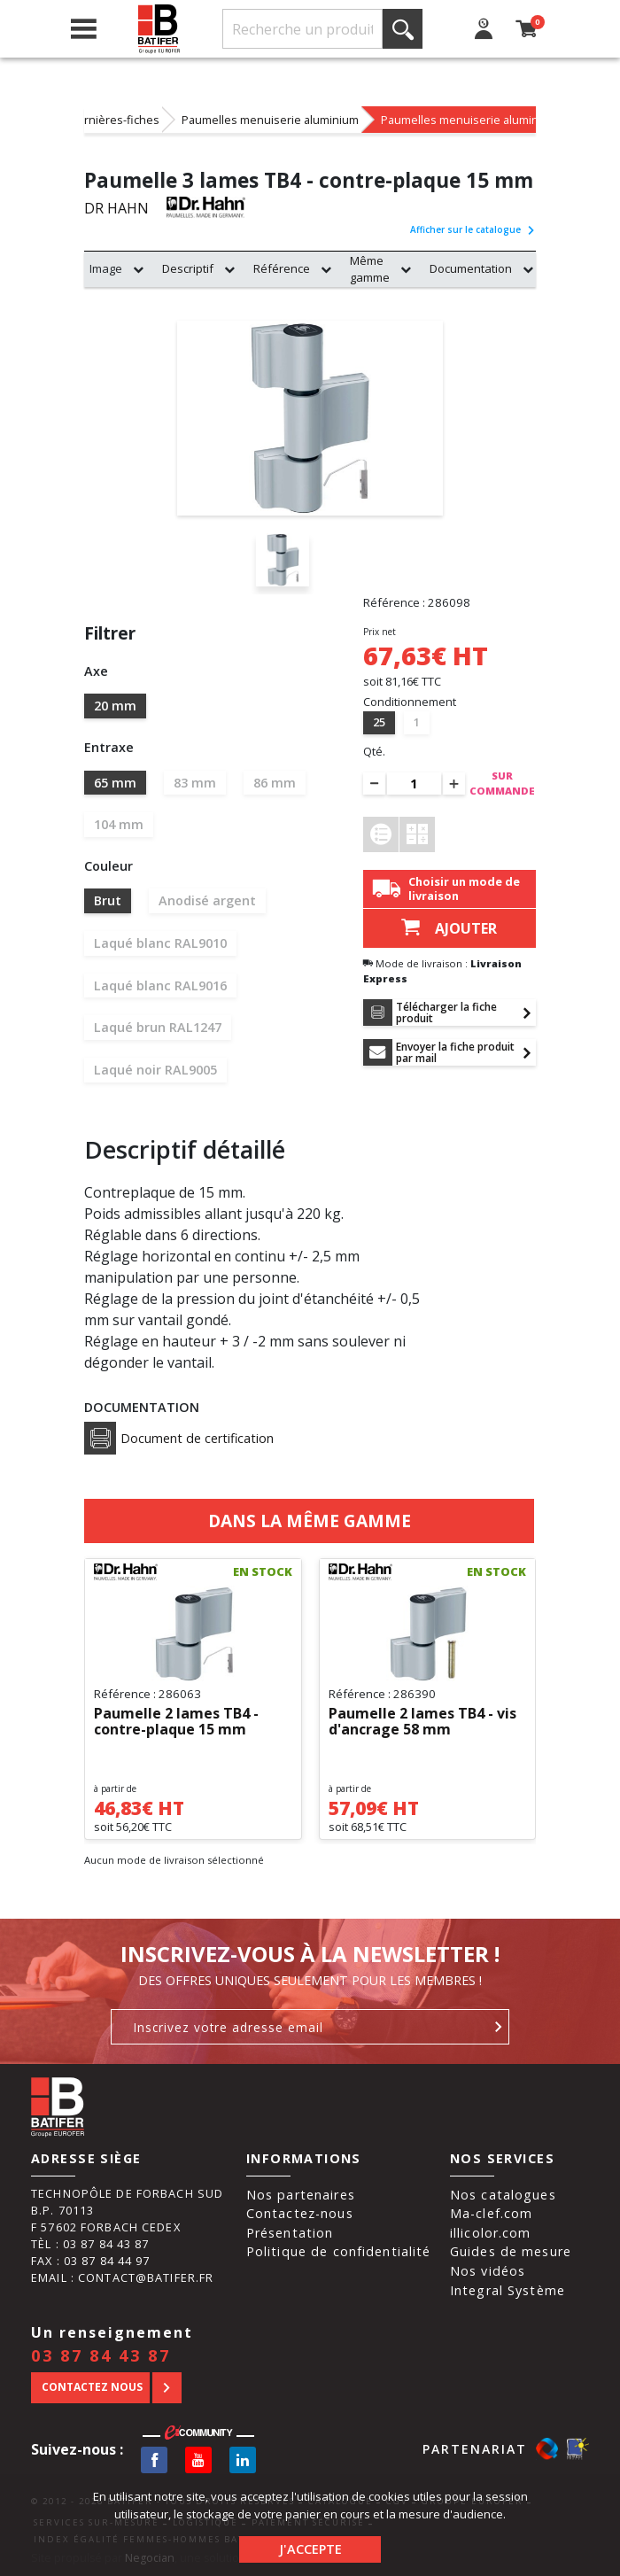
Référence (281, 268)
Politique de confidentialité (338, 2251)
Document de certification (179, 1438)
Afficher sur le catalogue (473, 229)
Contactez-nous (299, 2213)
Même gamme (370, 269)
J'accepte (310, 2549)
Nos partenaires (300, 2194)
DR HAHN (116, 208)
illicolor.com (490, 2232)
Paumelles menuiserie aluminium (270, 120)
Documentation (471, 268)
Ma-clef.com (491, 2213)
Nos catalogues (503, 2194)
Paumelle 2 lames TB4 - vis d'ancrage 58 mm (422, 1722)
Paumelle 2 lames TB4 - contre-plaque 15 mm (176, 1722)
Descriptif (187, 268)
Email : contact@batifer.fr (122, 2277)
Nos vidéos (487, 2270)
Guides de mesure (510, 2251)
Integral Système (507, 2290)
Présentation (290, 2232)
